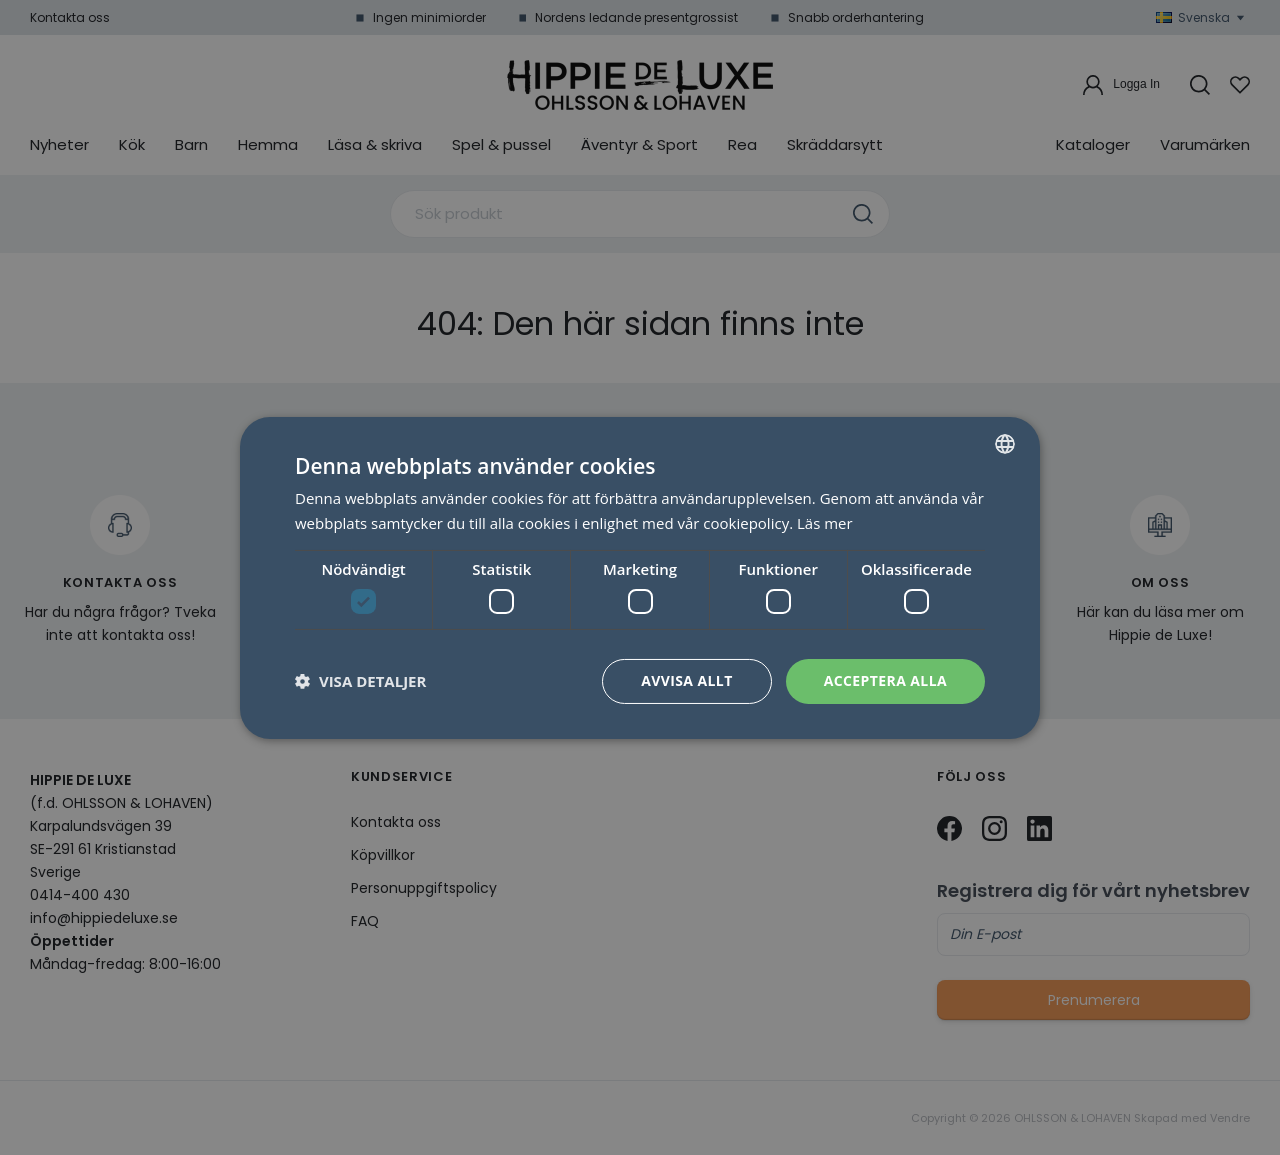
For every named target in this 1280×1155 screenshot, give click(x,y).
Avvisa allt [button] (686, 680)
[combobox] (1005, 443)
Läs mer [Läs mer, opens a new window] (825, 523)
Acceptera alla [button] (885, 680)
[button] (360, 681)
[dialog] (640, 577)
